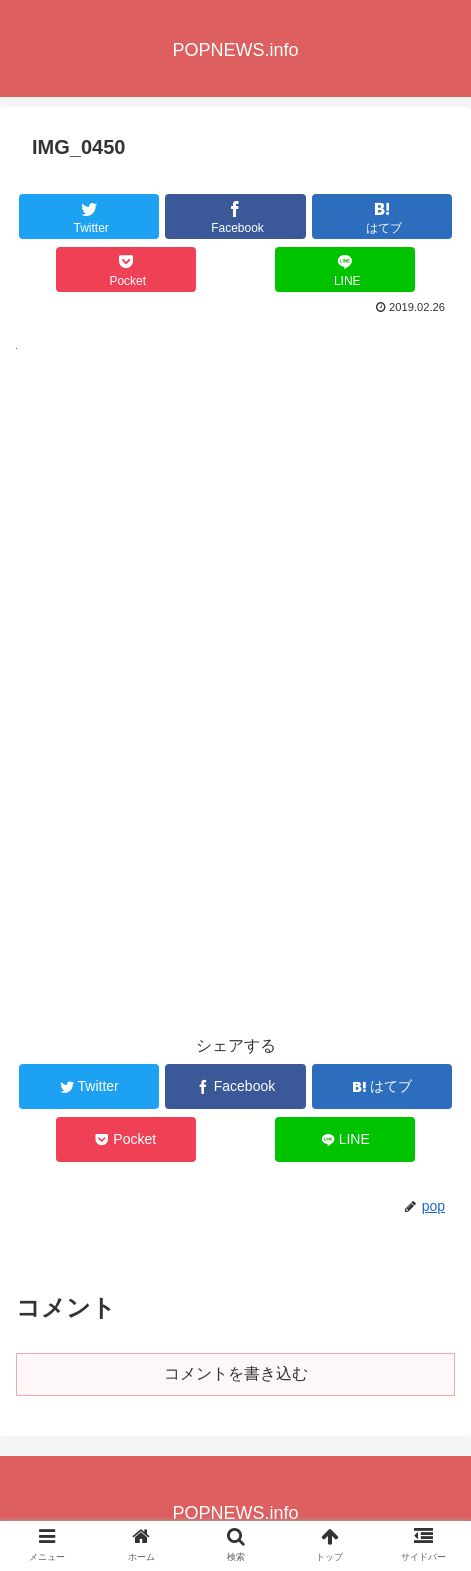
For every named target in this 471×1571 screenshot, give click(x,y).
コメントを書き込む (236, 1373)
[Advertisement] (235, 616)
